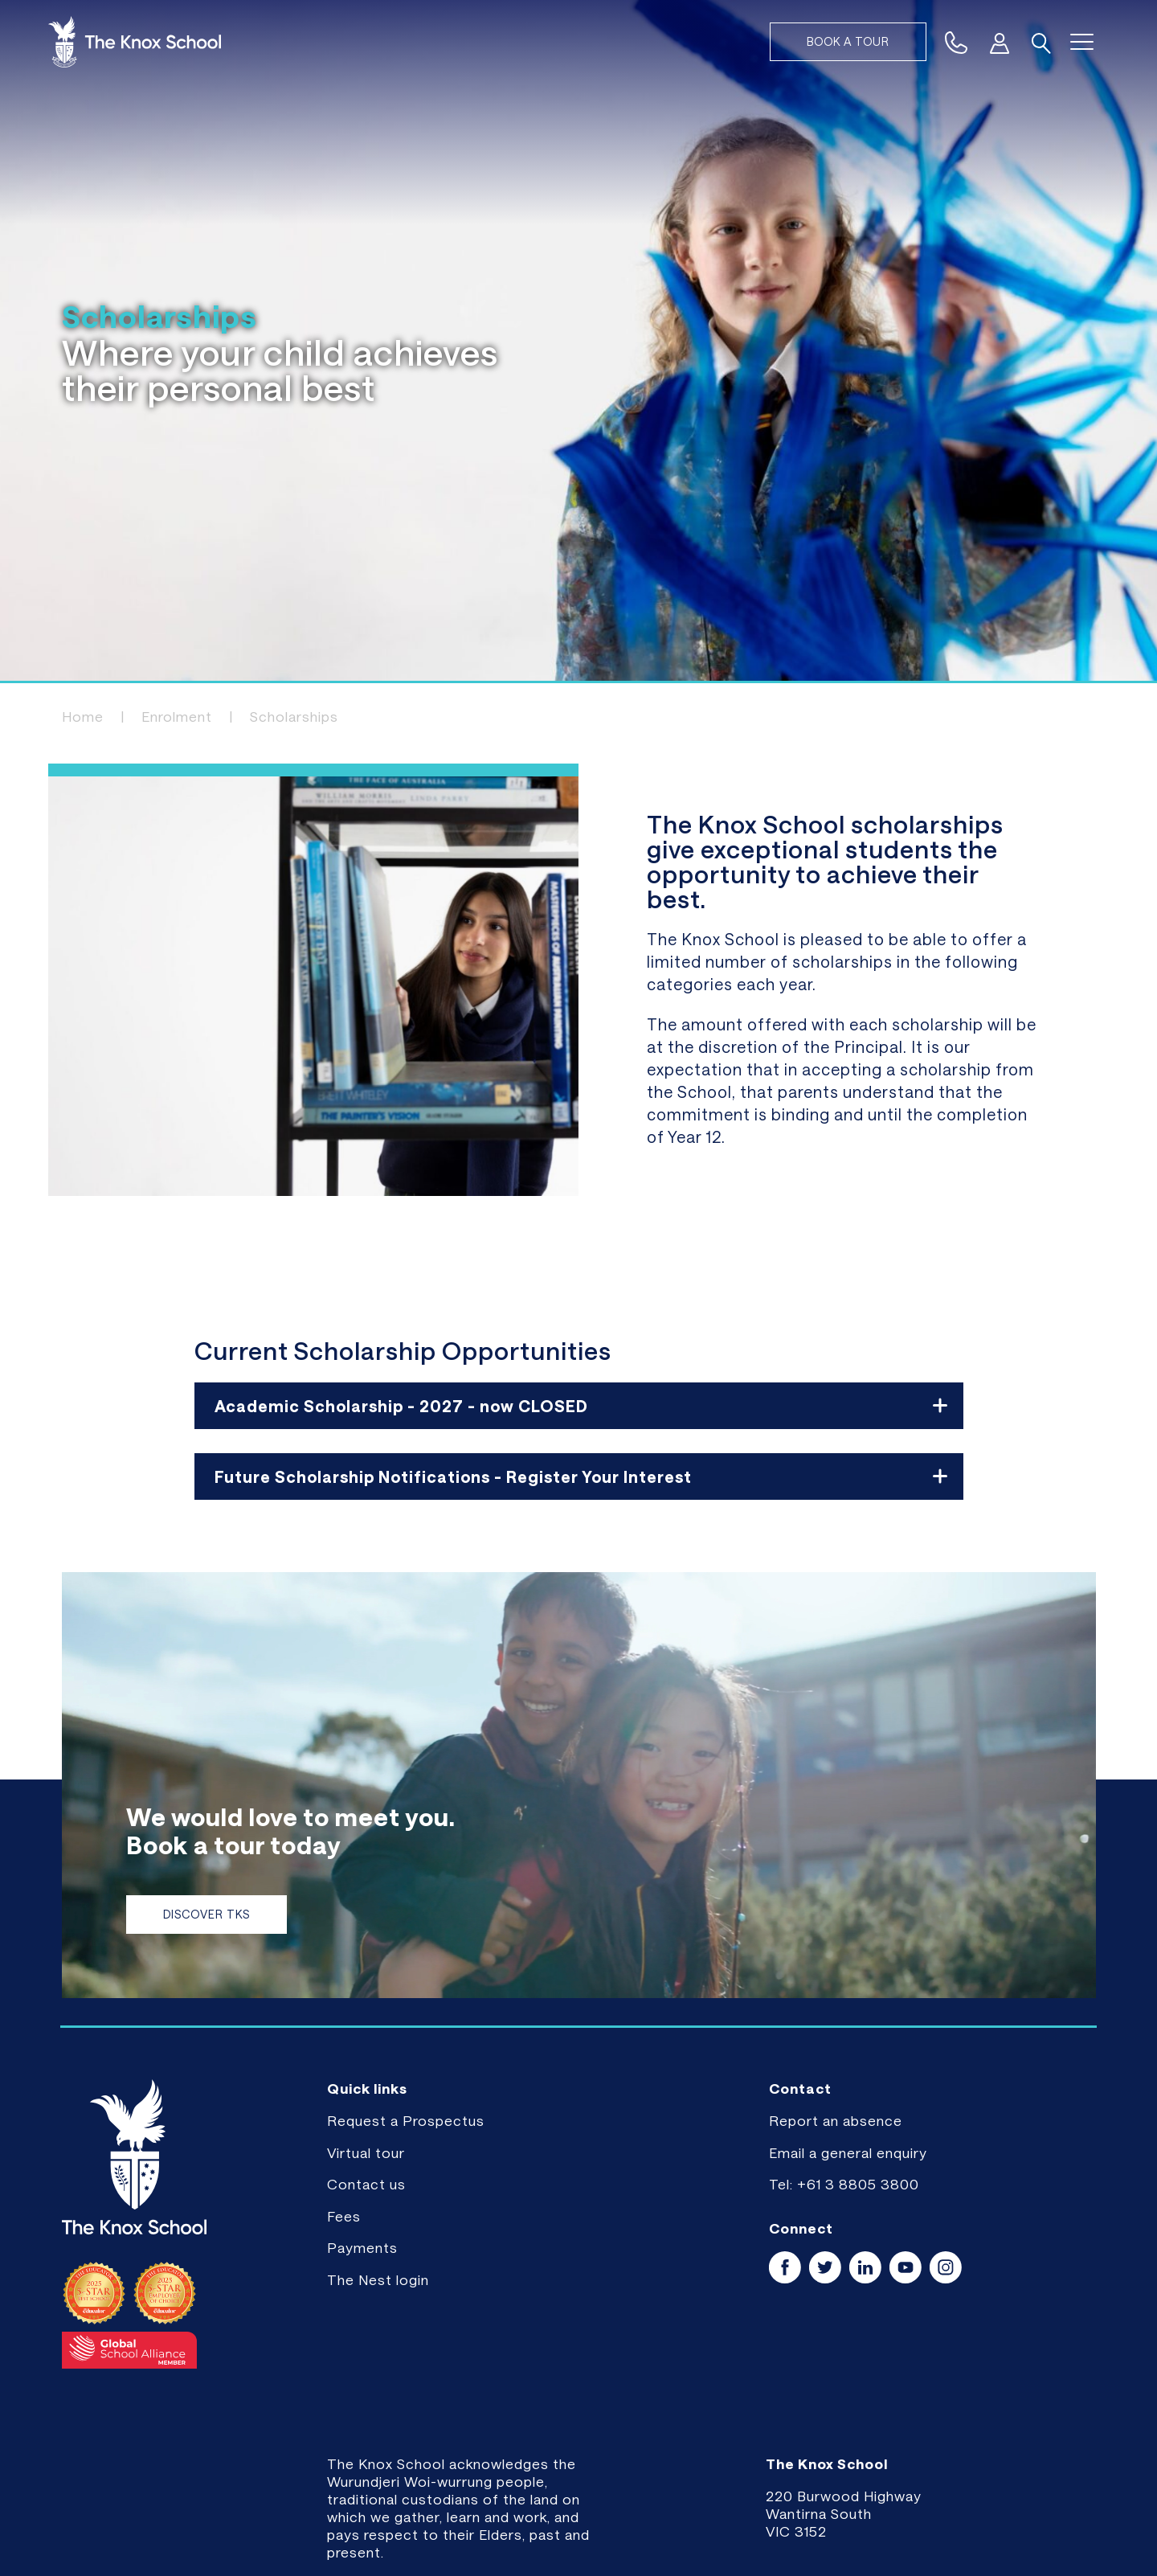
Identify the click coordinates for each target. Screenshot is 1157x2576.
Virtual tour (366, 2152)
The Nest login (378, 2279)
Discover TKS (206, 1914)
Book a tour (848, 41)
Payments (362, 2247)
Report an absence (835, 2120)
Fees (344, 2216)
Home (83, 716)
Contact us (366, 2184)
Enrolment (176, 716)
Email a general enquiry (848, 2152)
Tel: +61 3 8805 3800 (844, 2184)
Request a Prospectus (405, 2120)
